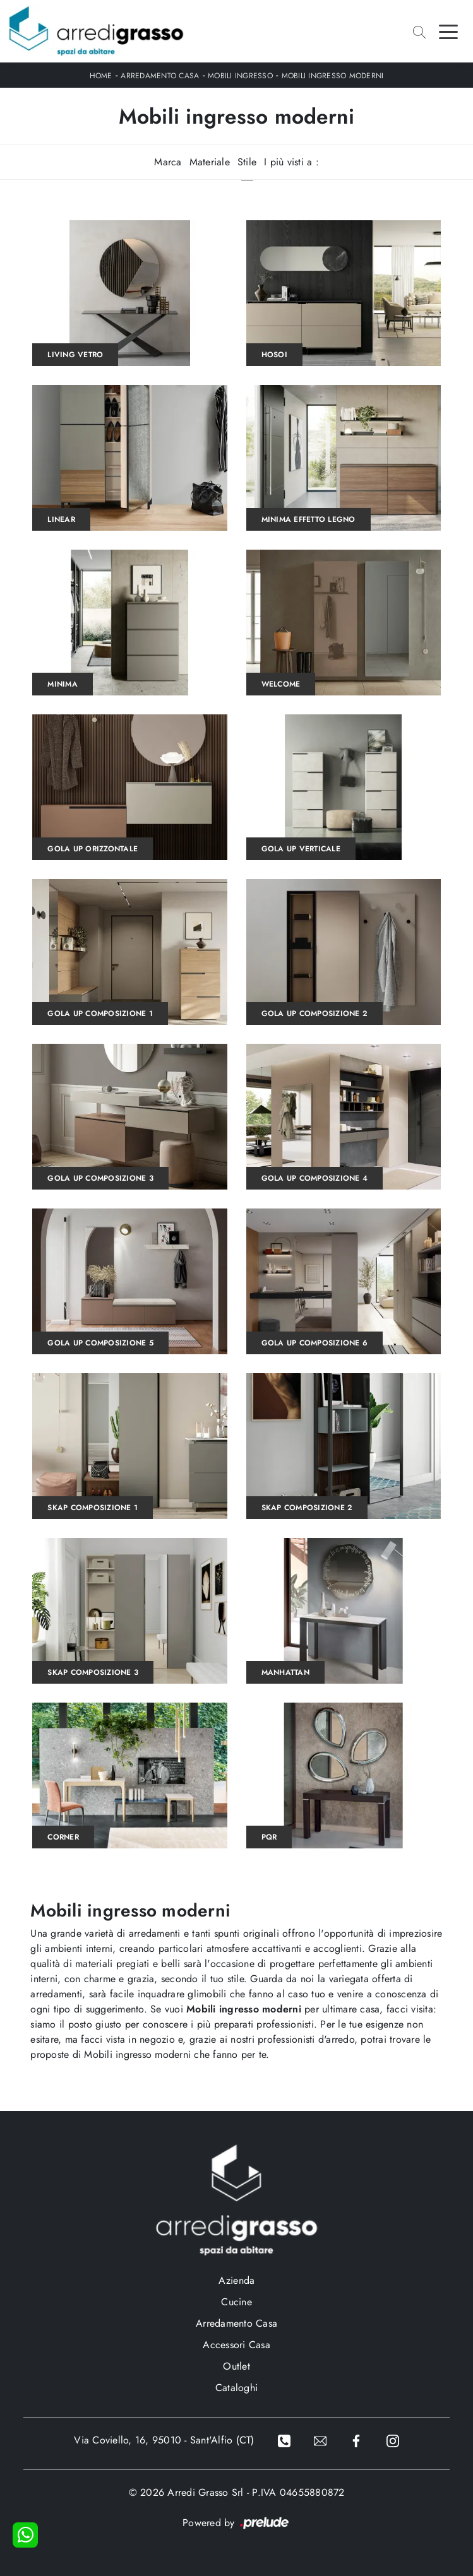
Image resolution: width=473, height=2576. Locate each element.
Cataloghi (236, 2387)
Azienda (237, 2280)
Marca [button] (167, 162)
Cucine (236, 2302)
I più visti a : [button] (291, 162)
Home (101, 75)
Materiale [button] (209, 162)
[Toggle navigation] (448, 31)
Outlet (236, 2366)
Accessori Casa (236, 2344)
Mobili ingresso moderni (333, 75)
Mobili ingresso (240, 75)
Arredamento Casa (160, 75)
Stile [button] (246, 162)
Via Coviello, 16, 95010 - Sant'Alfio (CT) (164, 2440)
